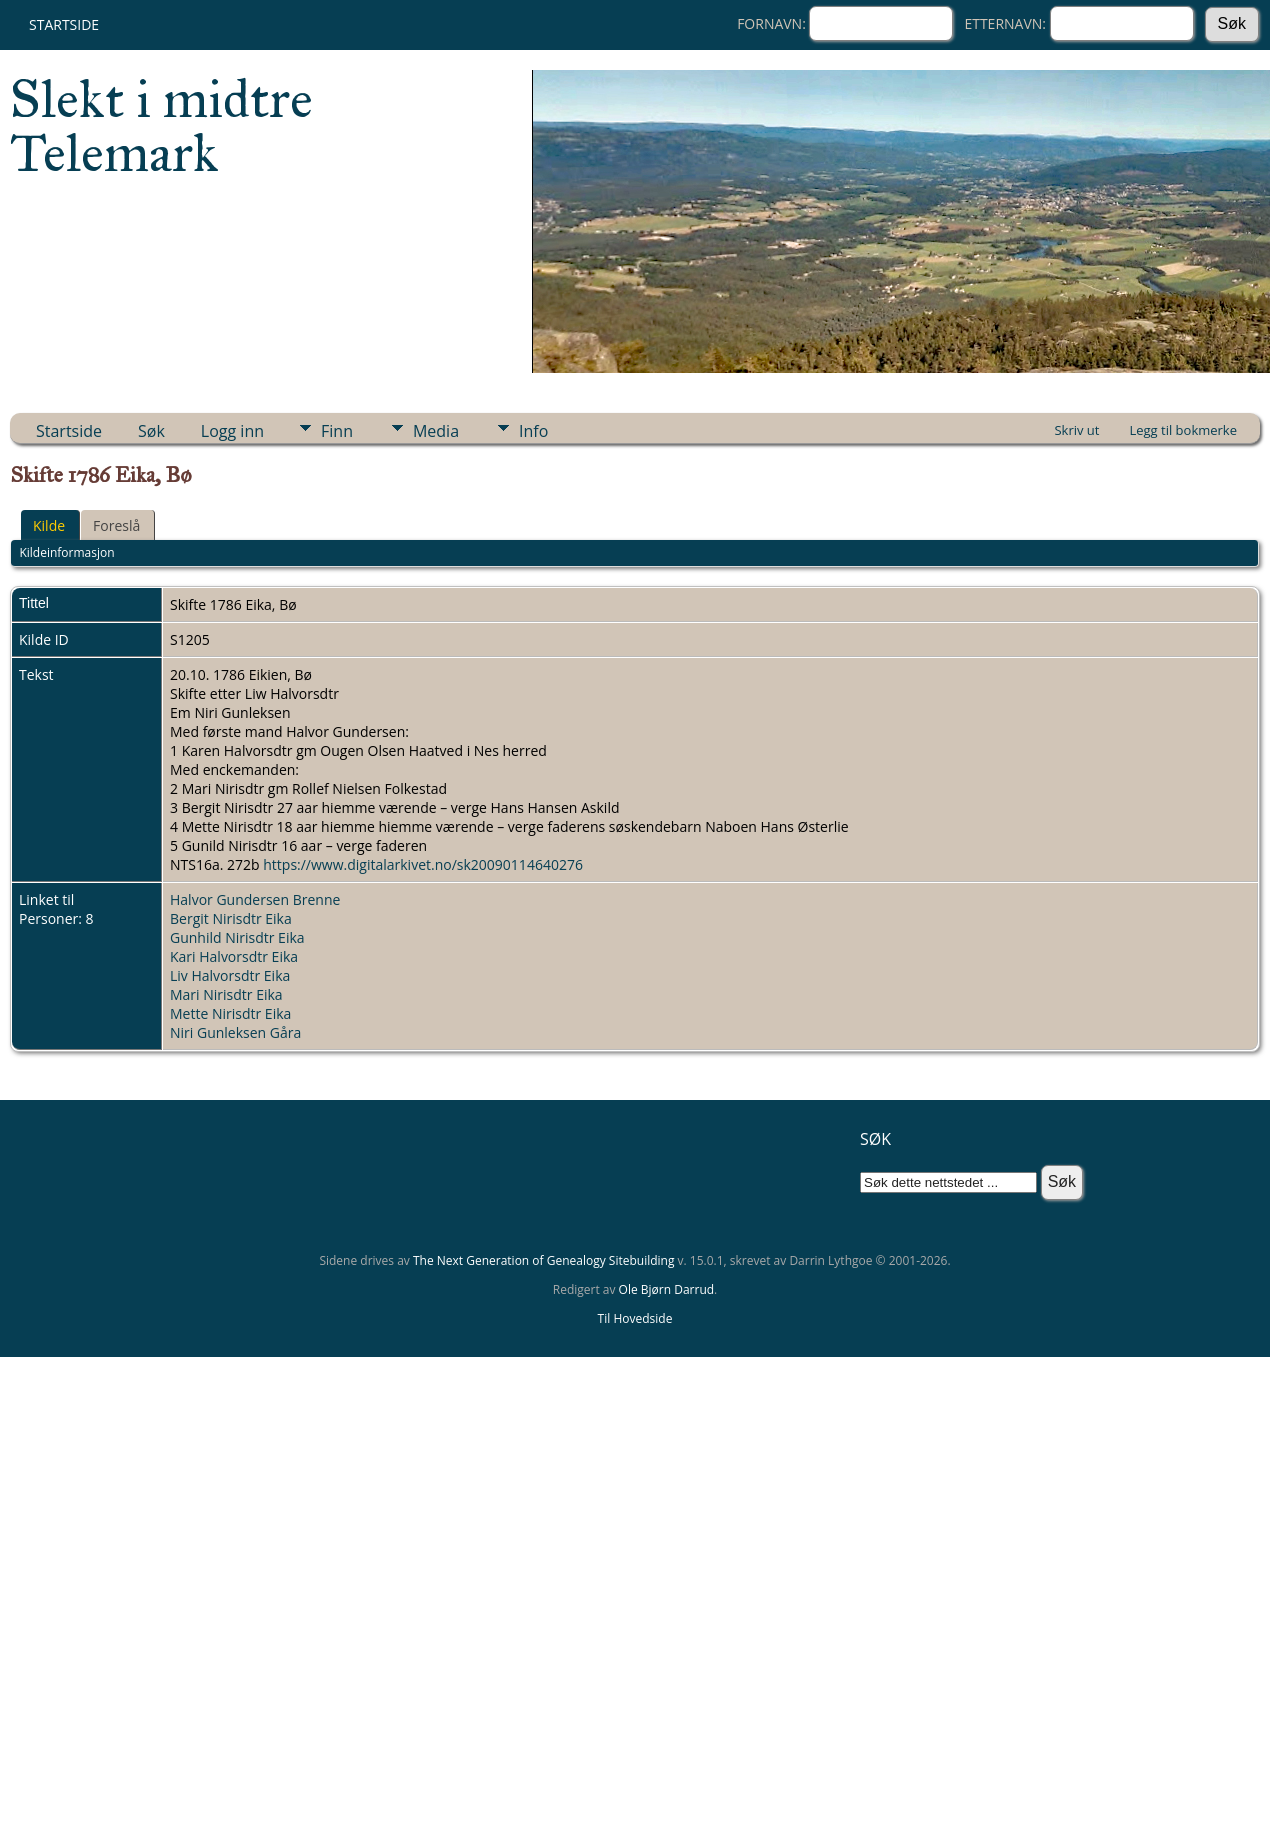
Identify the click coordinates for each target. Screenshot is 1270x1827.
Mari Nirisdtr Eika (226, 994)
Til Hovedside (635, 1318)
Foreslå (116, 525)
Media (436, 431)
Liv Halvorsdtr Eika (230, 975)
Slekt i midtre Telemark (161, 126)
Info (533, 431)
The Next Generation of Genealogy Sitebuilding (544, 1260)
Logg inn (232, 431)
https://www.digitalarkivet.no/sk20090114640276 (423, 864)
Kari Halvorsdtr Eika (234, 956)
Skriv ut (1076, 430)
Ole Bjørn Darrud (666, 1289)
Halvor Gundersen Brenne (255, 899)
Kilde (49, 525)
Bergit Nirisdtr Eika (231, 918)
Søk (151, 431)
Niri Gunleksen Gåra (235, 1032)
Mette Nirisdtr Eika (230, 1013)
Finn (337, 431)
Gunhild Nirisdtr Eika (237, 937)
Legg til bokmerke (1183, 430)
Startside (64, 24)
